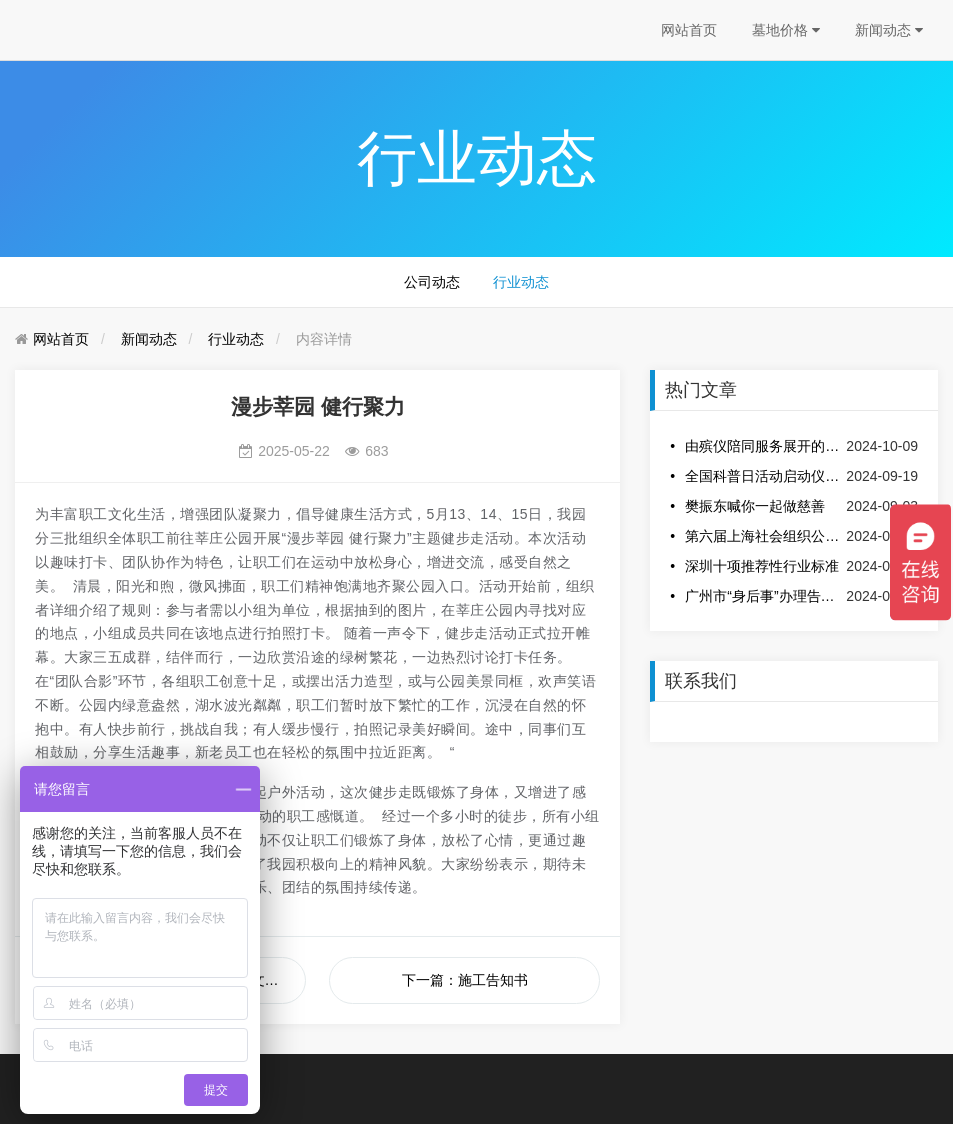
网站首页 (689, 30)
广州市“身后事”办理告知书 (764, 596)
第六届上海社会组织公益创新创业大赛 (764, 536)
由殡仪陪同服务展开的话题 (764, 446)
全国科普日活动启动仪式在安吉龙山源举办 (764, 476)
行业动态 (521, 282)
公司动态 (432, 282)
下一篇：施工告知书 (465, 980)
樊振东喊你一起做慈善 (755, 506)
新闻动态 (889, 30)
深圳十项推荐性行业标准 (762, 566)
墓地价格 (786, 30)
